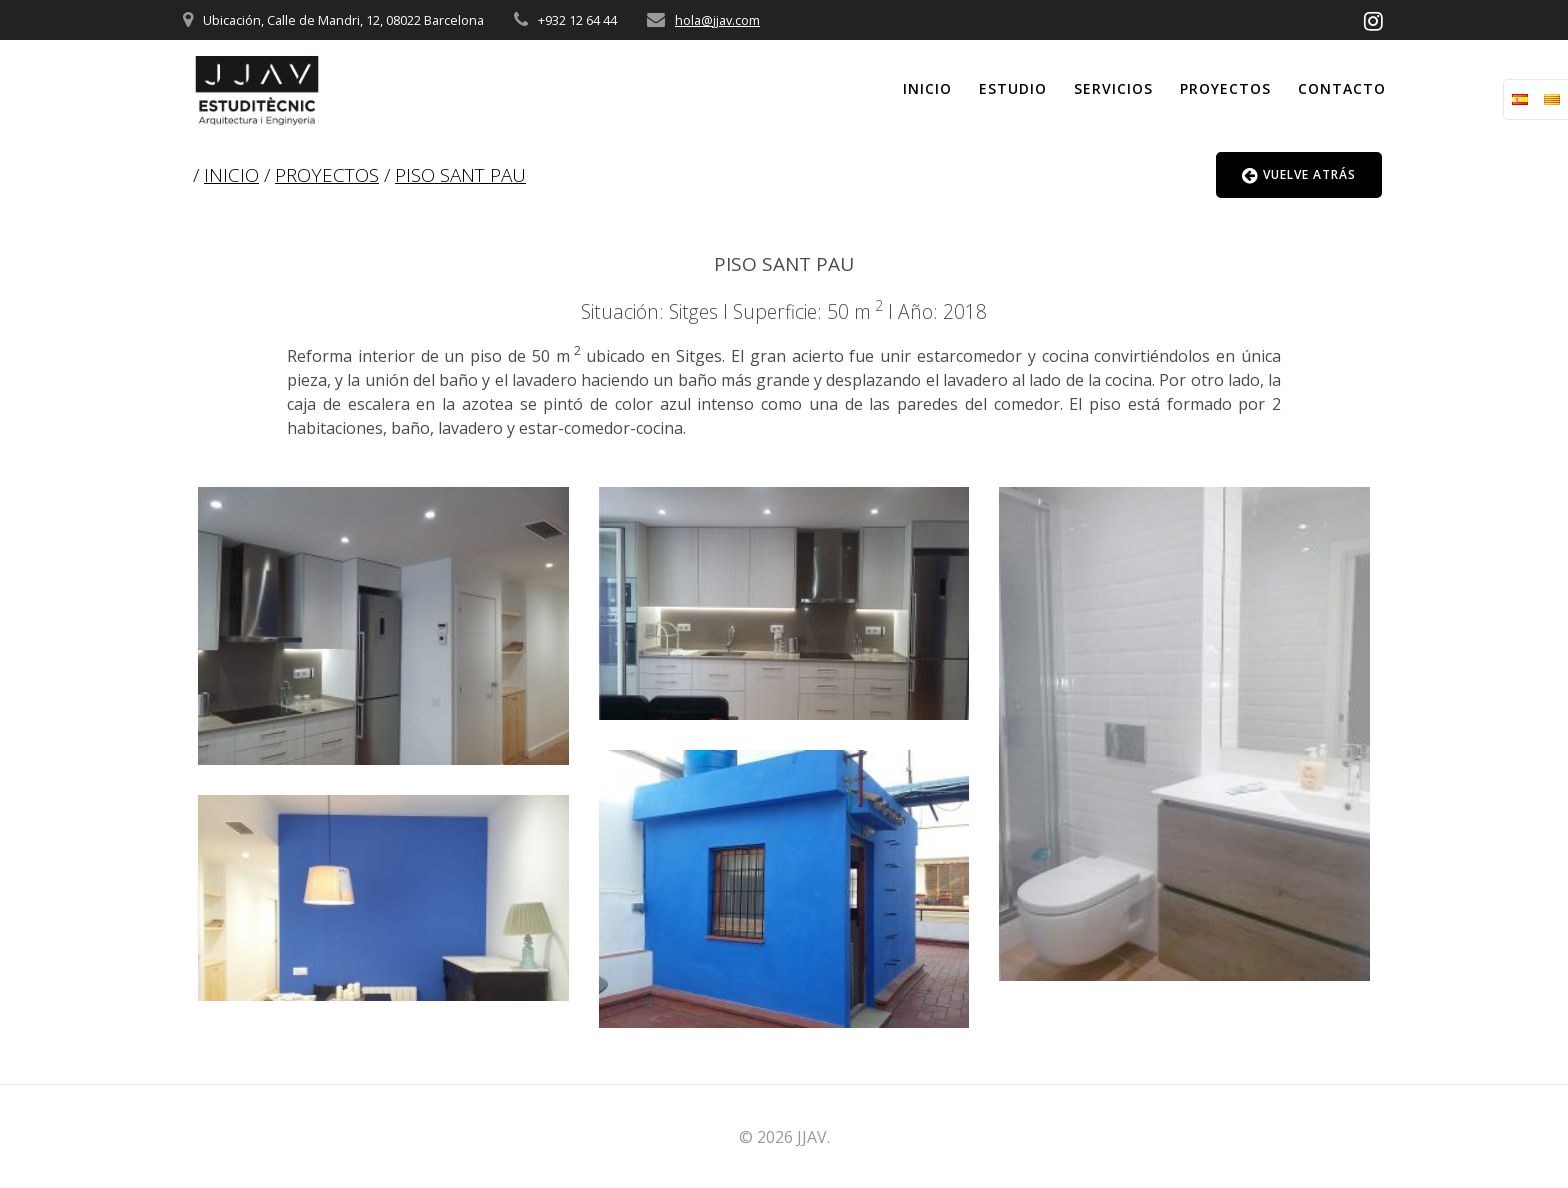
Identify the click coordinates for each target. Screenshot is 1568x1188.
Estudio (1013, 88)
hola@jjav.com (717, 20)
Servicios (1113, 88)
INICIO (231, 175)
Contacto (1342, 88)
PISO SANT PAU (460, 175)
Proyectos (1225, 88)
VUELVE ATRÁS (1299, 175)
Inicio (927, 88)
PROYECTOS (327, 175)
